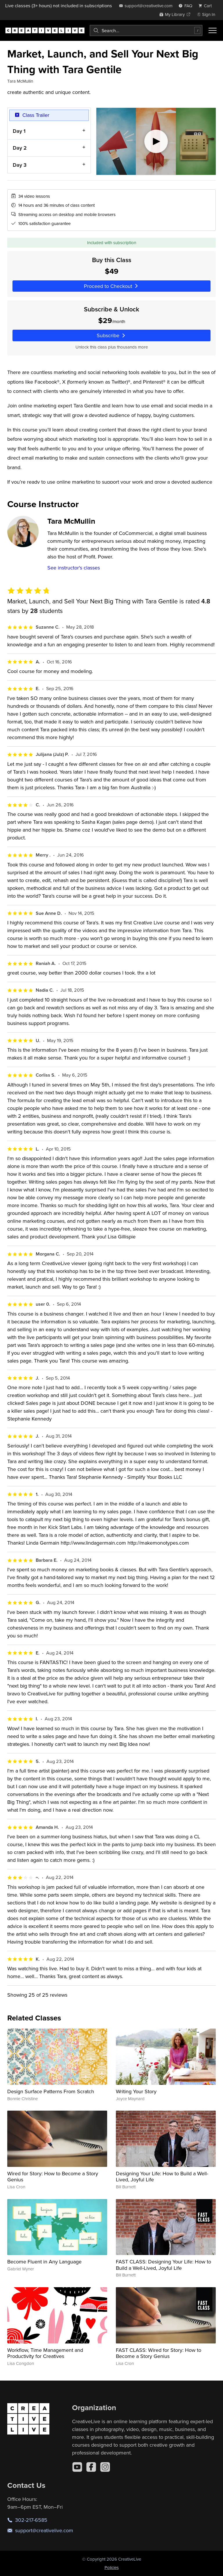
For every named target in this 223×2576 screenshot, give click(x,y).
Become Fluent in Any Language (44, 2261)
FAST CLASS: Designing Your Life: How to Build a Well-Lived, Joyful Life (163, 2265)
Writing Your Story (136, 2091)
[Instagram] (105, 2467)
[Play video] (156, 141)
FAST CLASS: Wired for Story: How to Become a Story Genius (158, 2353)
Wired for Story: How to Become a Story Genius (52, 2176)
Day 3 (19, 164)
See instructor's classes (73, 567)
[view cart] (207, 6)
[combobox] (146, 30)
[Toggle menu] (212, 30)
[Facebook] (91, 2467)
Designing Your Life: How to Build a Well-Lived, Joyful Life (162, 2176)
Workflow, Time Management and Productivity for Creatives (45, 2353)
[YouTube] (77, 2467)
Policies (112, 2567)
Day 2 (20, 147)
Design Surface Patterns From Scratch (50, 2091)
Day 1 (19, 130)
